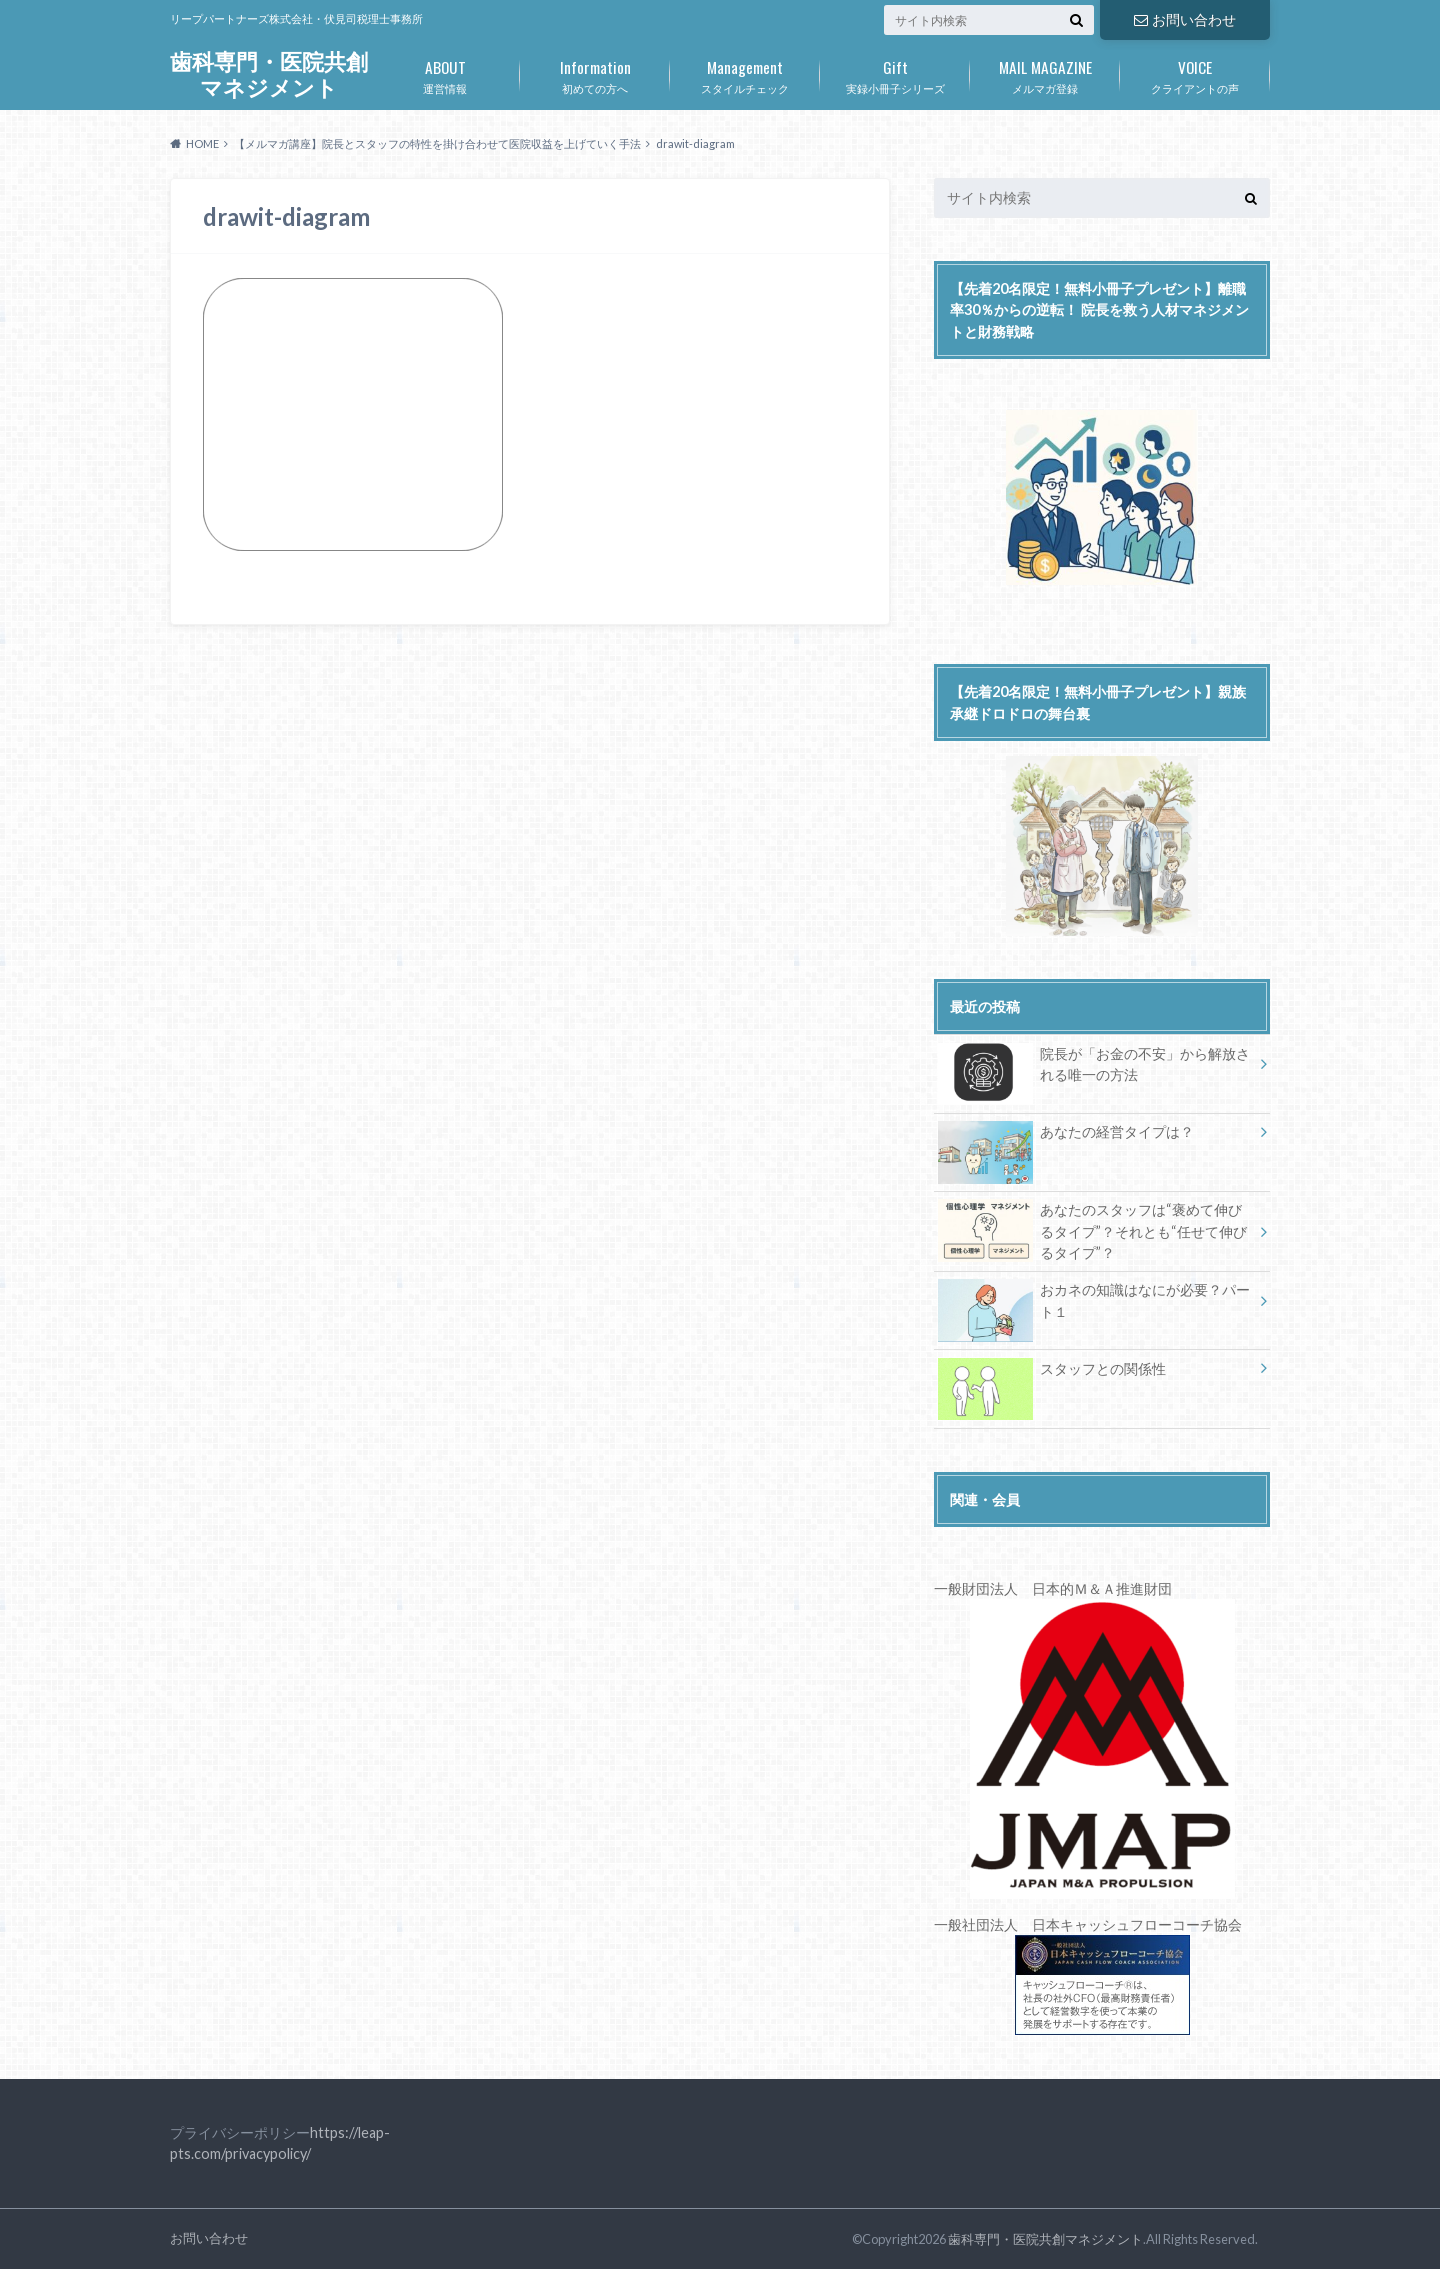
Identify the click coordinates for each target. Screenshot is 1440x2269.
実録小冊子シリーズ (895, 73)
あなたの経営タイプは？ (1066, 1135)
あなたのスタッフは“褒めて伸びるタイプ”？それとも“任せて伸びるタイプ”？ (1092, 1230)
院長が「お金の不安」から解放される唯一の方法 (1094, 1068)
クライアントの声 (1195, 73)
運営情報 (445, 73)
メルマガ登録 (1045, 73)
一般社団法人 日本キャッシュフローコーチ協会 (1088, 1976)
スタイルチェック (745, 73)
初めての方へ (595, 73)
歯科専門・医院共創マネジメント (269, 74)
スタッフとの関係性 (1052, 1372)
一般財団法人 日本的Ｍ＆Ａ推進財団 (1053, 1588)
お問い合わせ (1185, 19)
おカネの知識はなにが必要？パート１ (1094, 1304)
